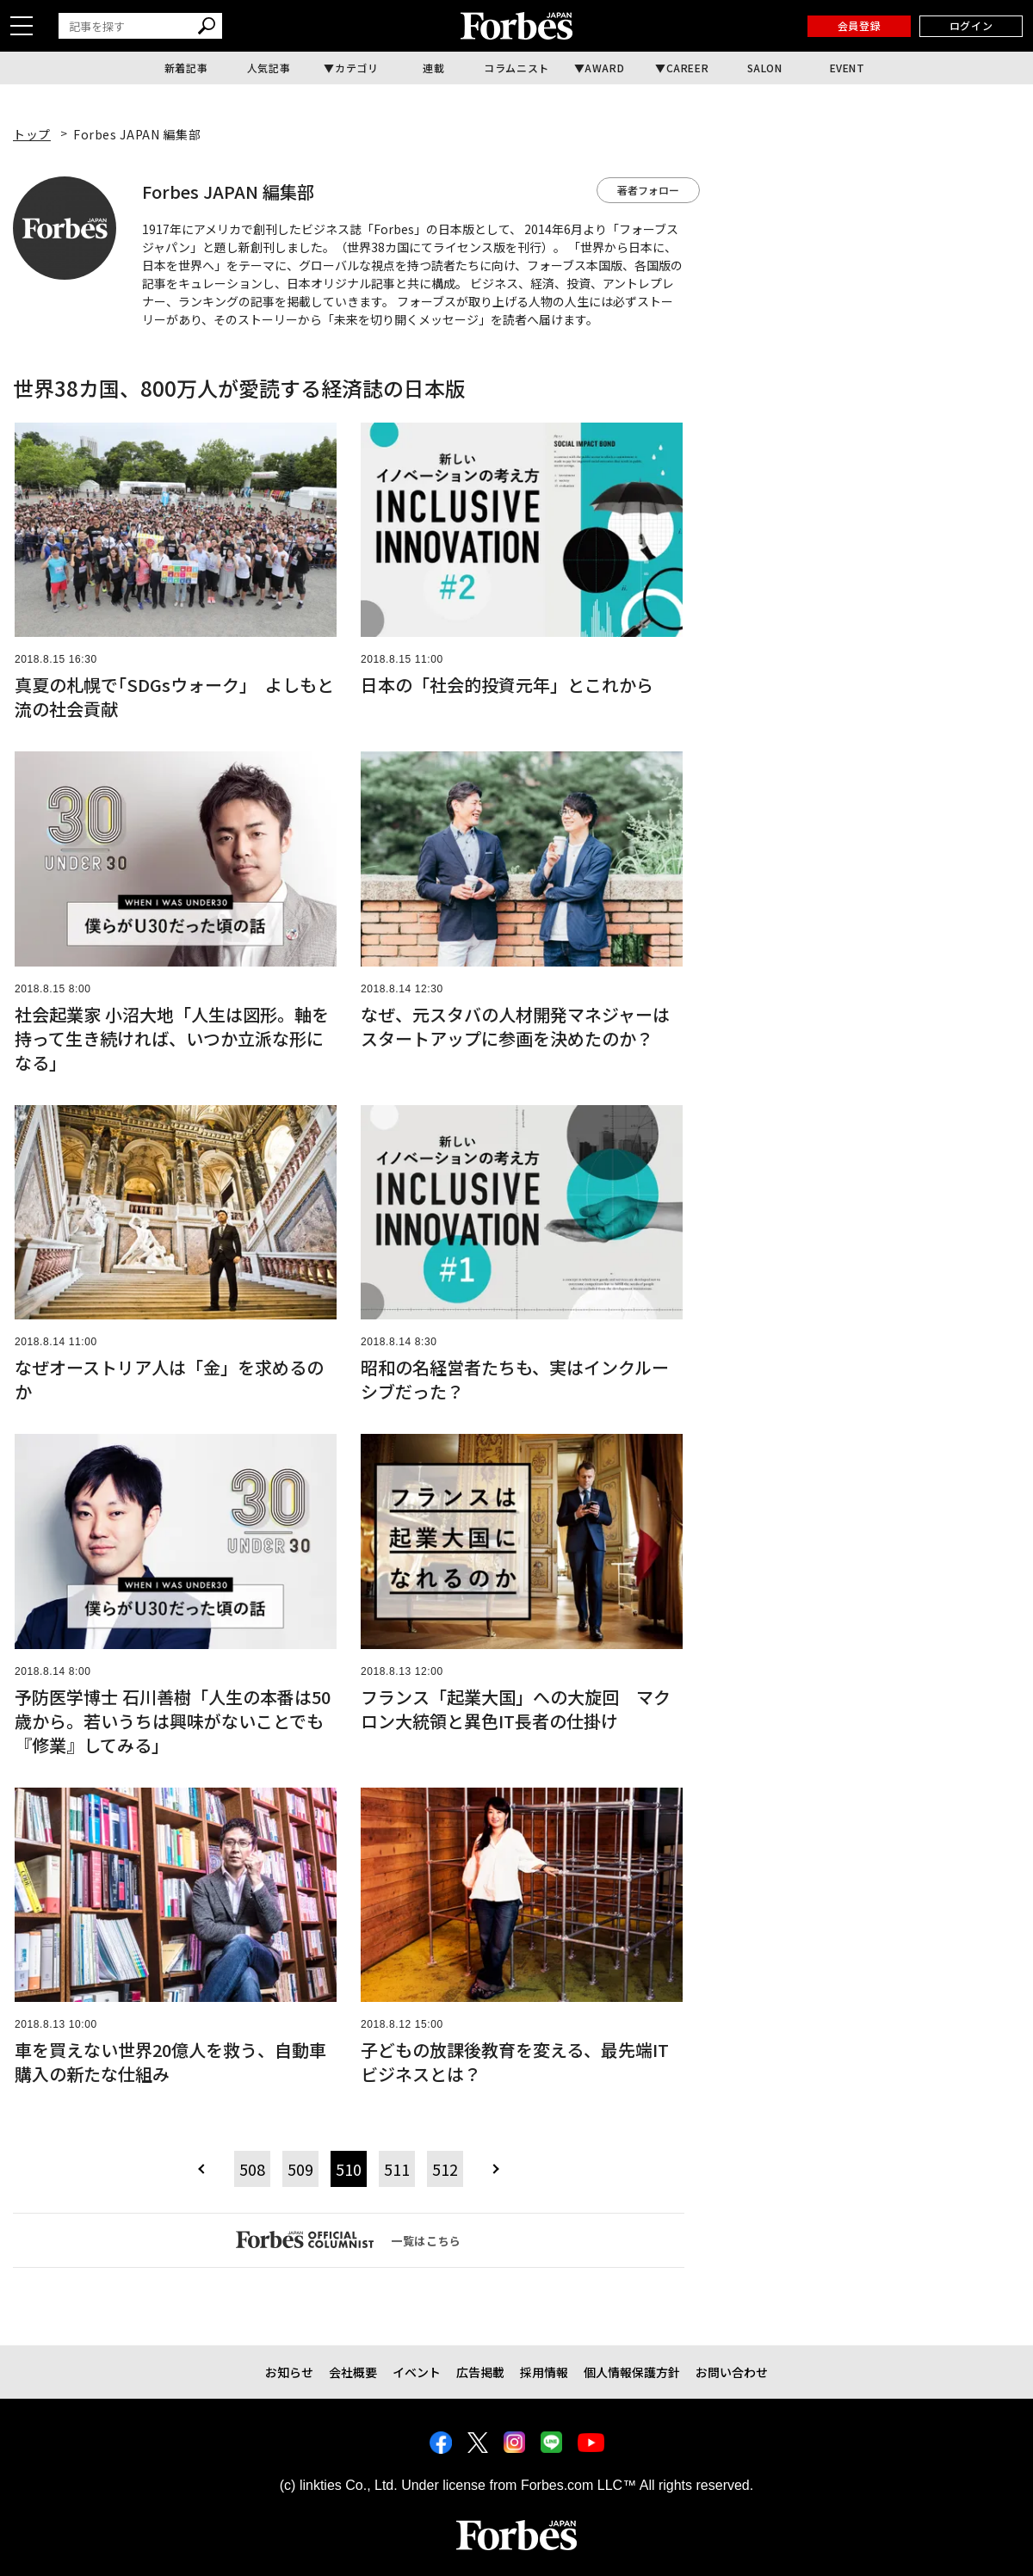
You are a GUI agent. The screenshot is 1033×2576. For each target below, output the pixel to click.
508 (252, 2169)
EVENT (847, 67)
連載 (433, 67)
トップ (32, 134)
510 (349, 2169)
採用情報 (544, 2372)
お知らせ (289, 2372)
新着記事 (185, 67)
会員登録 (859, 25)
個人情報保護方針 (632, 2372)
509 (300, 2169)
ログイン (971, 25)
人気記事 (268, 67)
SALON (764, 67)
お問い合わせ (732, 2372)
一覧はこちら (348, 2239)
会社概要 (353, 2372)
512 (445, 2169)
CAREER (687, 67)
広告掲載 (480, 2372)
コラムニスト (516, 67)
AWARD (604, 67)
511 (397, 2169)
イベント (417, 2372)
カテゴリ (356, 67)
